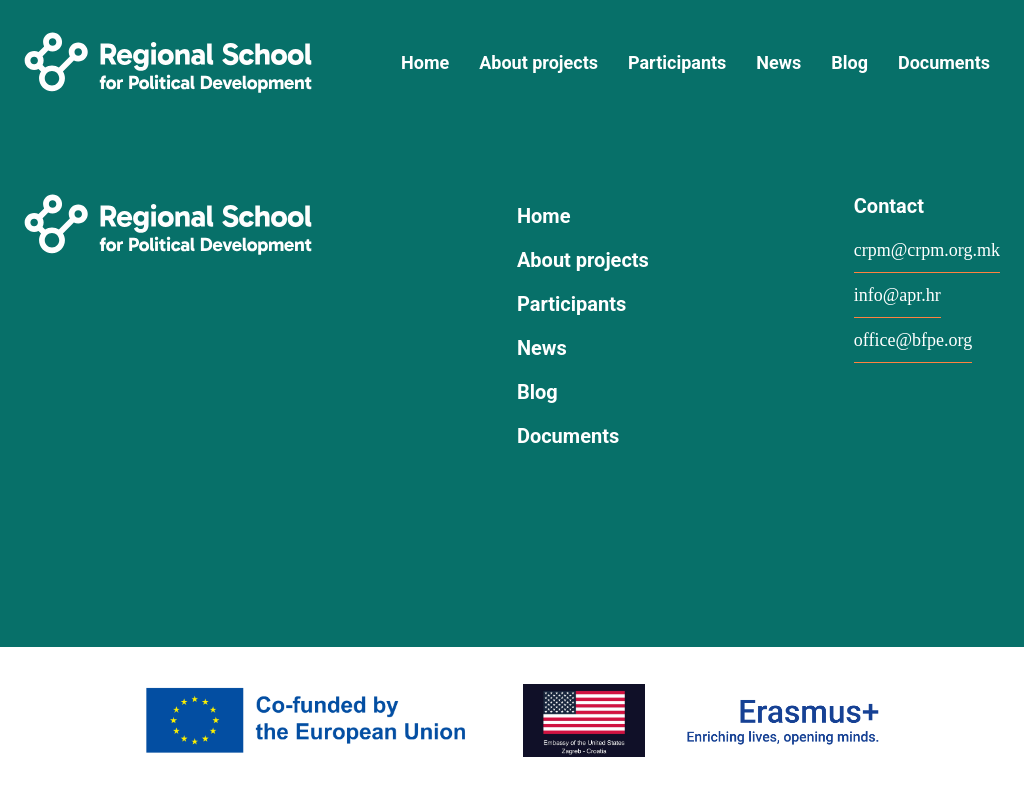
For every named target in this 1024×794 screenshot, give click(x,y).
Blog (849, 62)
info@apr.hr (897, 295)
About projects (538, 62)
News (778, 62)
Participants (677, 62)
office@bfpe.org (913, 340)
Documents (944, 62)
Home (425, 62)
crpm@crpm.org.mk (927, 250)
